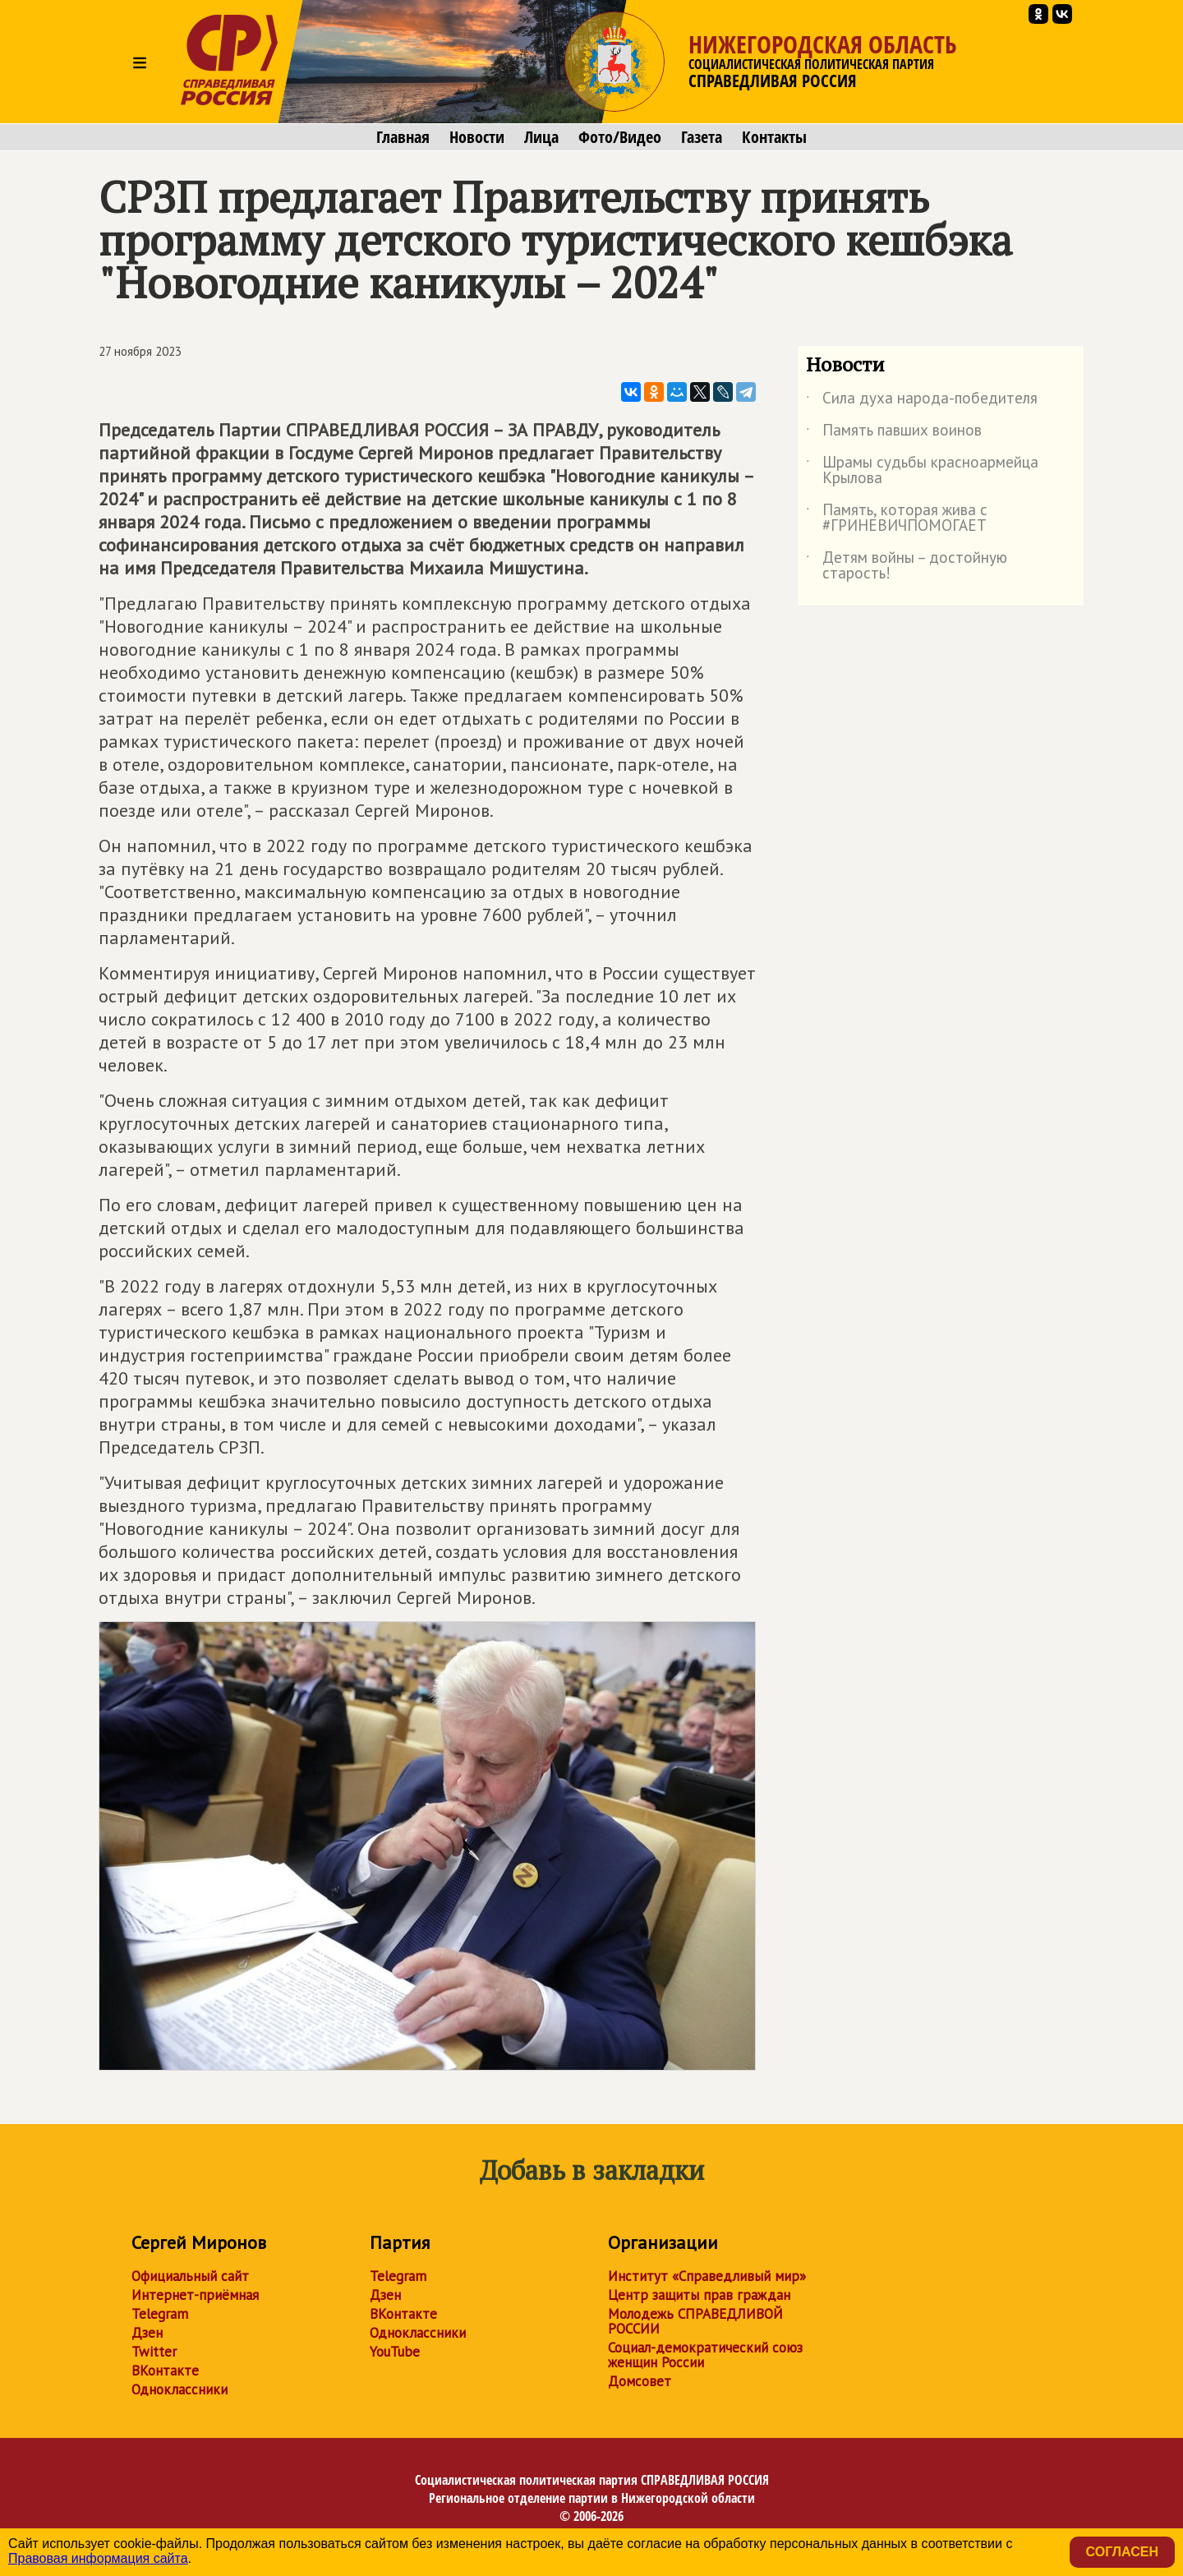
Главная (403, 137)
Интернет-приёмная (195, 2295)
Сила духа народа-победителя (922, 401)
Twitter (154, 2351)
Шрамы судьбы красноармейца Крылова (922, 470)
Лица (541, 137)
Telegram (159, 2313)
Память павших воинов (894, 433)
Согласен (1122, 2552)
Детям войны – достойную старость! (906, 566)
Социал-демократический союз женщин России (705, 2355)
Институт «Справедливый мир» (707, 2276)
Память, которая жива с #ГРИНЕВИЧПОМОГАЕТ (896, 518)
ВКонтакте (165, 2370)
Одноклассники (179, 2389)
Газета (701, 137)
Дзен (147, 2332)
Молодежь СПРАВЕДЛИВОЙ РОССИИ (695, 2321)
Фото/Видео (619, 137)
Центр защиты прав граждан (699, 2295)
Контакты (774, 137)
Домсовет (639, 2381)
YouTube (395, 2351)
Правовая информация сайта (98, 2558)
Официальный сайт (190, 2276)
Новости (476, 137)
